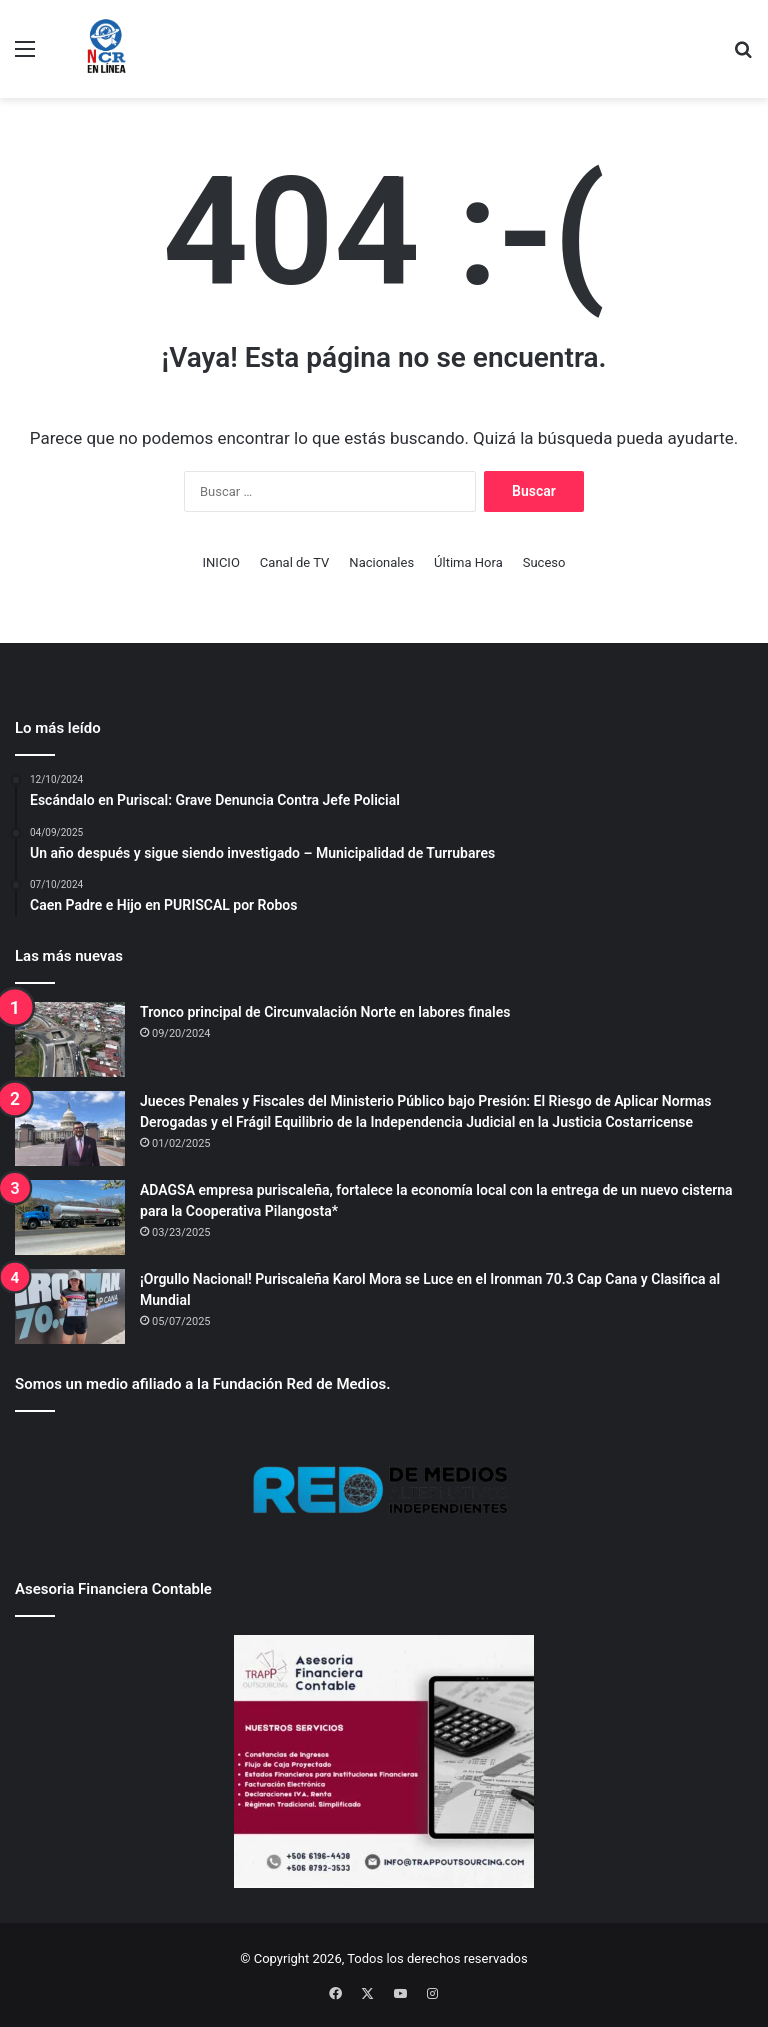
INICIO (221, 562)
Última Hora (468, 562)
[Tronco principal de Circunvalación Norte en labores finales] (70, 1039)
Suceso (544, 562)
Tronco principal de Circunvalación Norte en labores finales (325, 1012)
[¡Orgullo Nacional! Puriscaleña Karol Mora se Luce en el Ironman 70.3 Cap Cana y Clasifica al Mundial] (70, 1306)
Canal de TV (295, 562)
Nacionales (381, 562)
